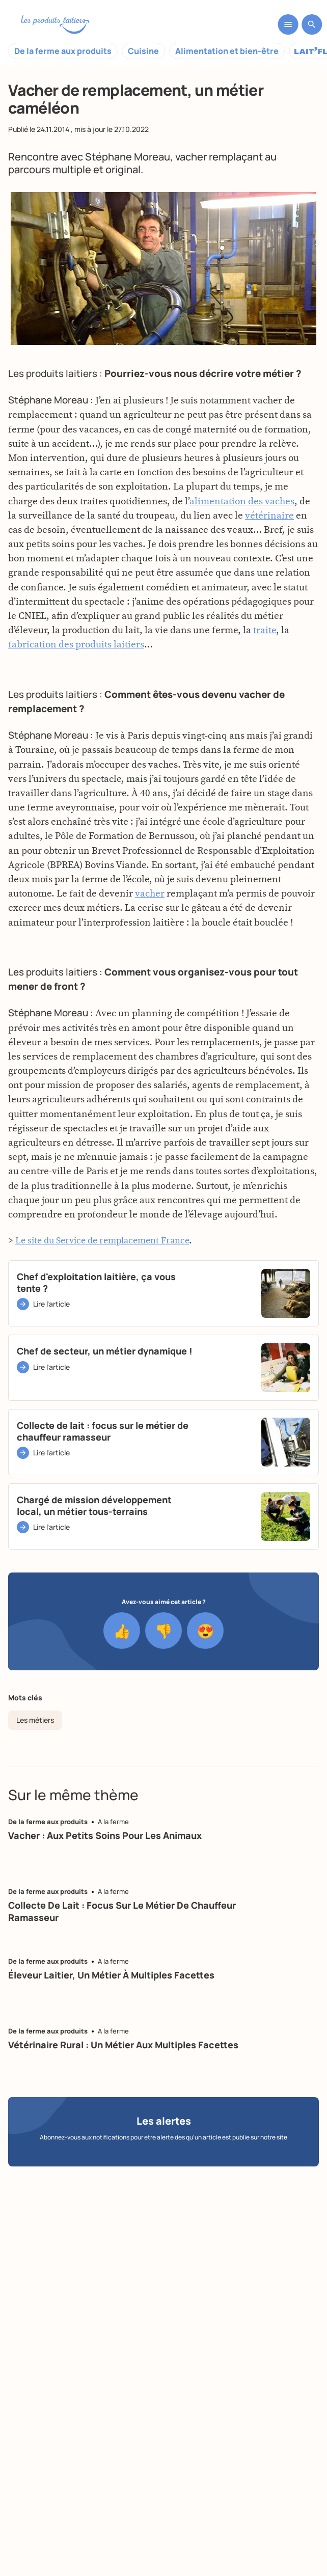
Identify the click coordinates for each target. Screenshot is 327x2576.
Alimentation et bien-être (227, 51)
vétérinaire (269, 519)
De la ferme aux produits (63, 51)
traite (264, 634)
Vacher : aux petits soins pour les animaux (105, 1835)
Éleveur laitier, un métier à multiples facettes (111, 1975)
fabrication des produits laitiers (76, 649)
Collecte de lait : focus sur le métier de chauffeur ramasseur (122, 1911)
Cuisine (143, 51)
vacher (191, 157)
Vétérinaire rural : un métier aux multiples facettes (123, 2045)
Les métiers (35, 1720)
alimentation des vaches (241, 505)
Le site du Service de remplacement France (102, 1245)
